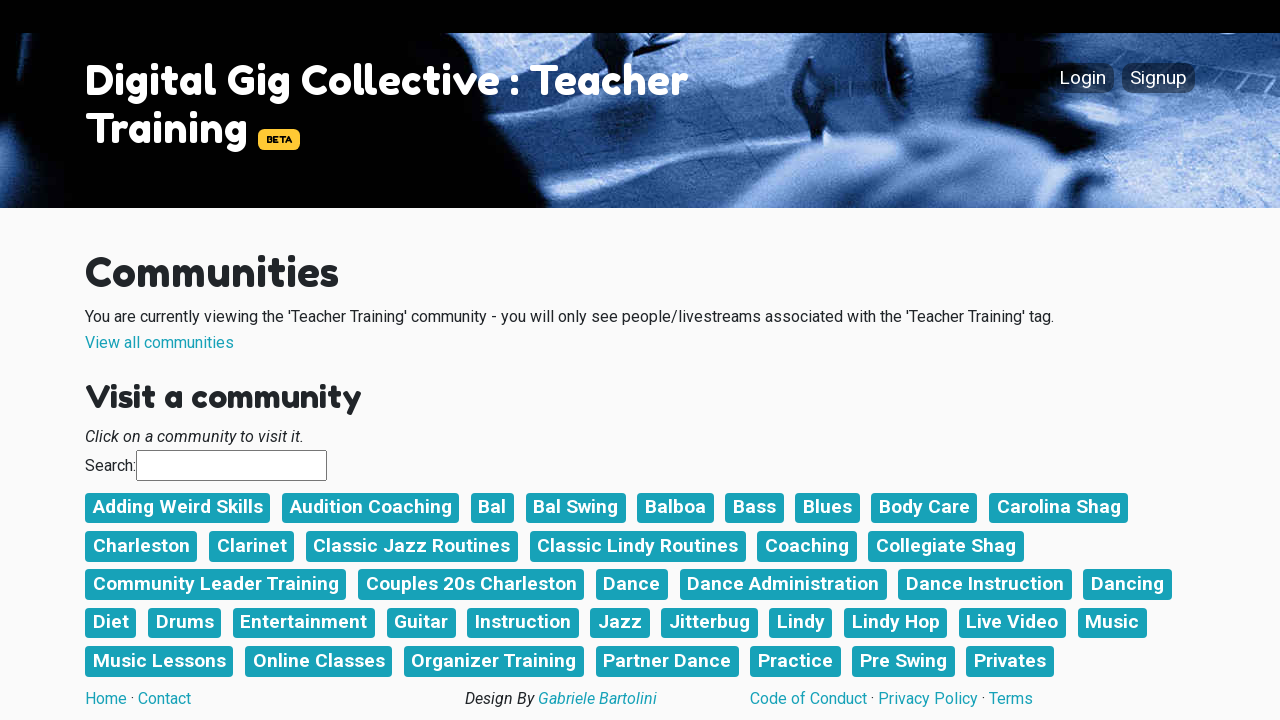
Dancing (1127, 583)
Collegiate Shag (946, 545)
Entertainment (303, 621)
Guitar (421, 621)
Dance (631, 583)
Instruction (523, 621)
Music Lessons (159, 660)
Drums (185, 621)
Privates (1010, 660)
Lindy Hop (896, 621)
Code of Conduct (808, 698)
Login (1082, 78)
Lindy (801, 621)
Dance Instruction (985, 583)
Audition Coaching (371, 506)
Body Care (924, 506)
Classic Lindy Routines (637, 545)
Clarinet (252, 545)
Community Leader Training (216, 583)
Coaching (807, 545)
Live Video (1012, 621)
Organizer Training (493, 660)
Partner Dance (667, 660)
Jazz (620, 621)
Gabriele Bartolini (597, 698)
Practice (795, 660)
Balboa (675, 506)
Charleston (141, 545)
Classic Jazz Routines (411, 545)
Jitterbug (709, 621)
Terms (1011, 698)
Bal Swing (575, 506)
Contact (164, 698)
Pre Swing (903, 660)
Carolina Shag (1059, 506)
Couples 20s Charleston (471, 583)
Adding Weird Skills (178, 506)
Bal (492, 506)
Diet (111, 621)
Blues (827, 506)
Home (106, 698)
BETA (279, 139)
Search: (110, 465)
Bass (754, 506)
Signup (1158, 78)
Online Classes (319, 660)
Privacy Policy (928, 698)
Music (1112, 621)
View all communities (159, 342)
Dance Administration (783, 583)
